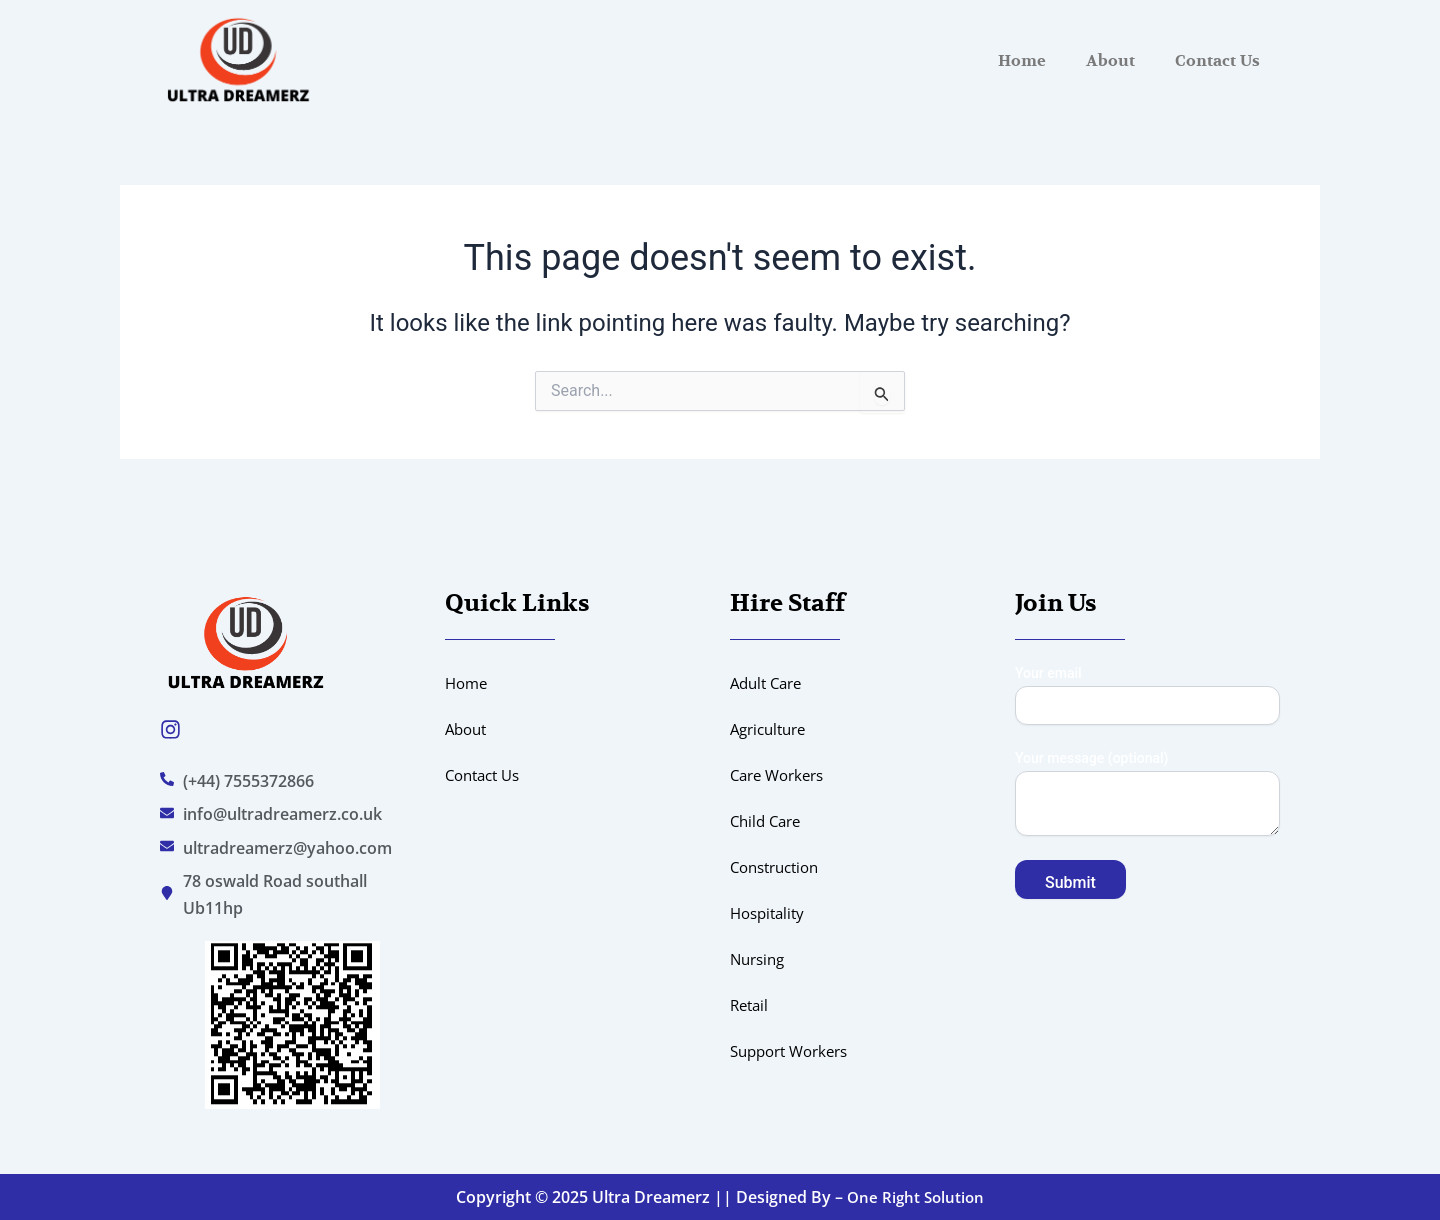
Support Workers (795, 1051)
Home (1022, 61)
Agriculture (772, 729)
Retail (751, 1005)
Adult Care (769, 683)
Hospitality (770, 913)
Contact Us (1217, 61)
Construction (779, 867)
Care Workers (781, 775)
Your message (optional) (1147, 795)
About (1110, 61)
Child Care (768, 821)
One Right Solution (916, 1197)
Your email (1147, 695)
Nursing (760, 959)
